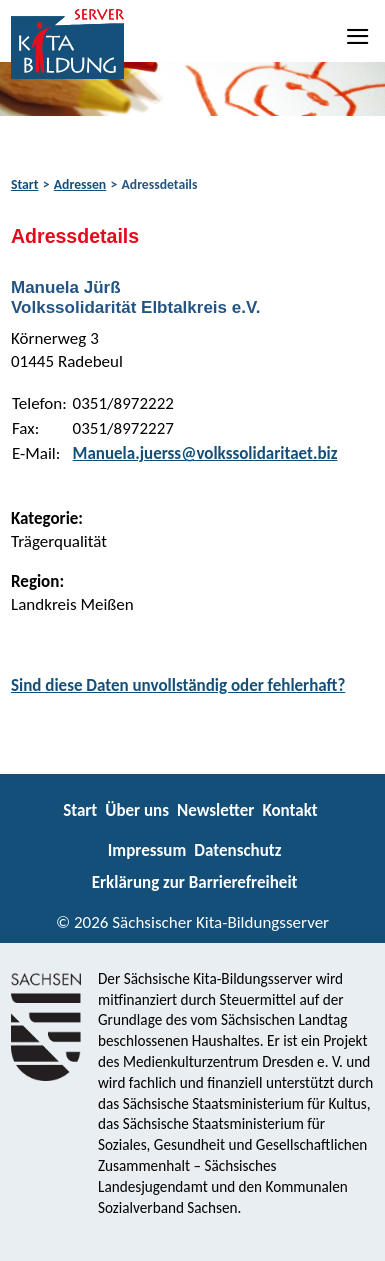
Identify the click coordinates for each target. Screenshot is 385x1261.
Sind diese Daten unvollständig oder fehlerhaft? (178, 685)
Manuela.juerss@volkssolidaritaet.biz (205, 453)
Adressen (80, 184)
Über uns (137, 810)
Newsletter (215, 810)
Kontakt (289, 810)
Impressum (147, 850)
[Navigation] (359, 36)
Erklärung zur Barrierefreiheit (195, 882)
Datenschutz (237, 850)
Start (24, 184)
